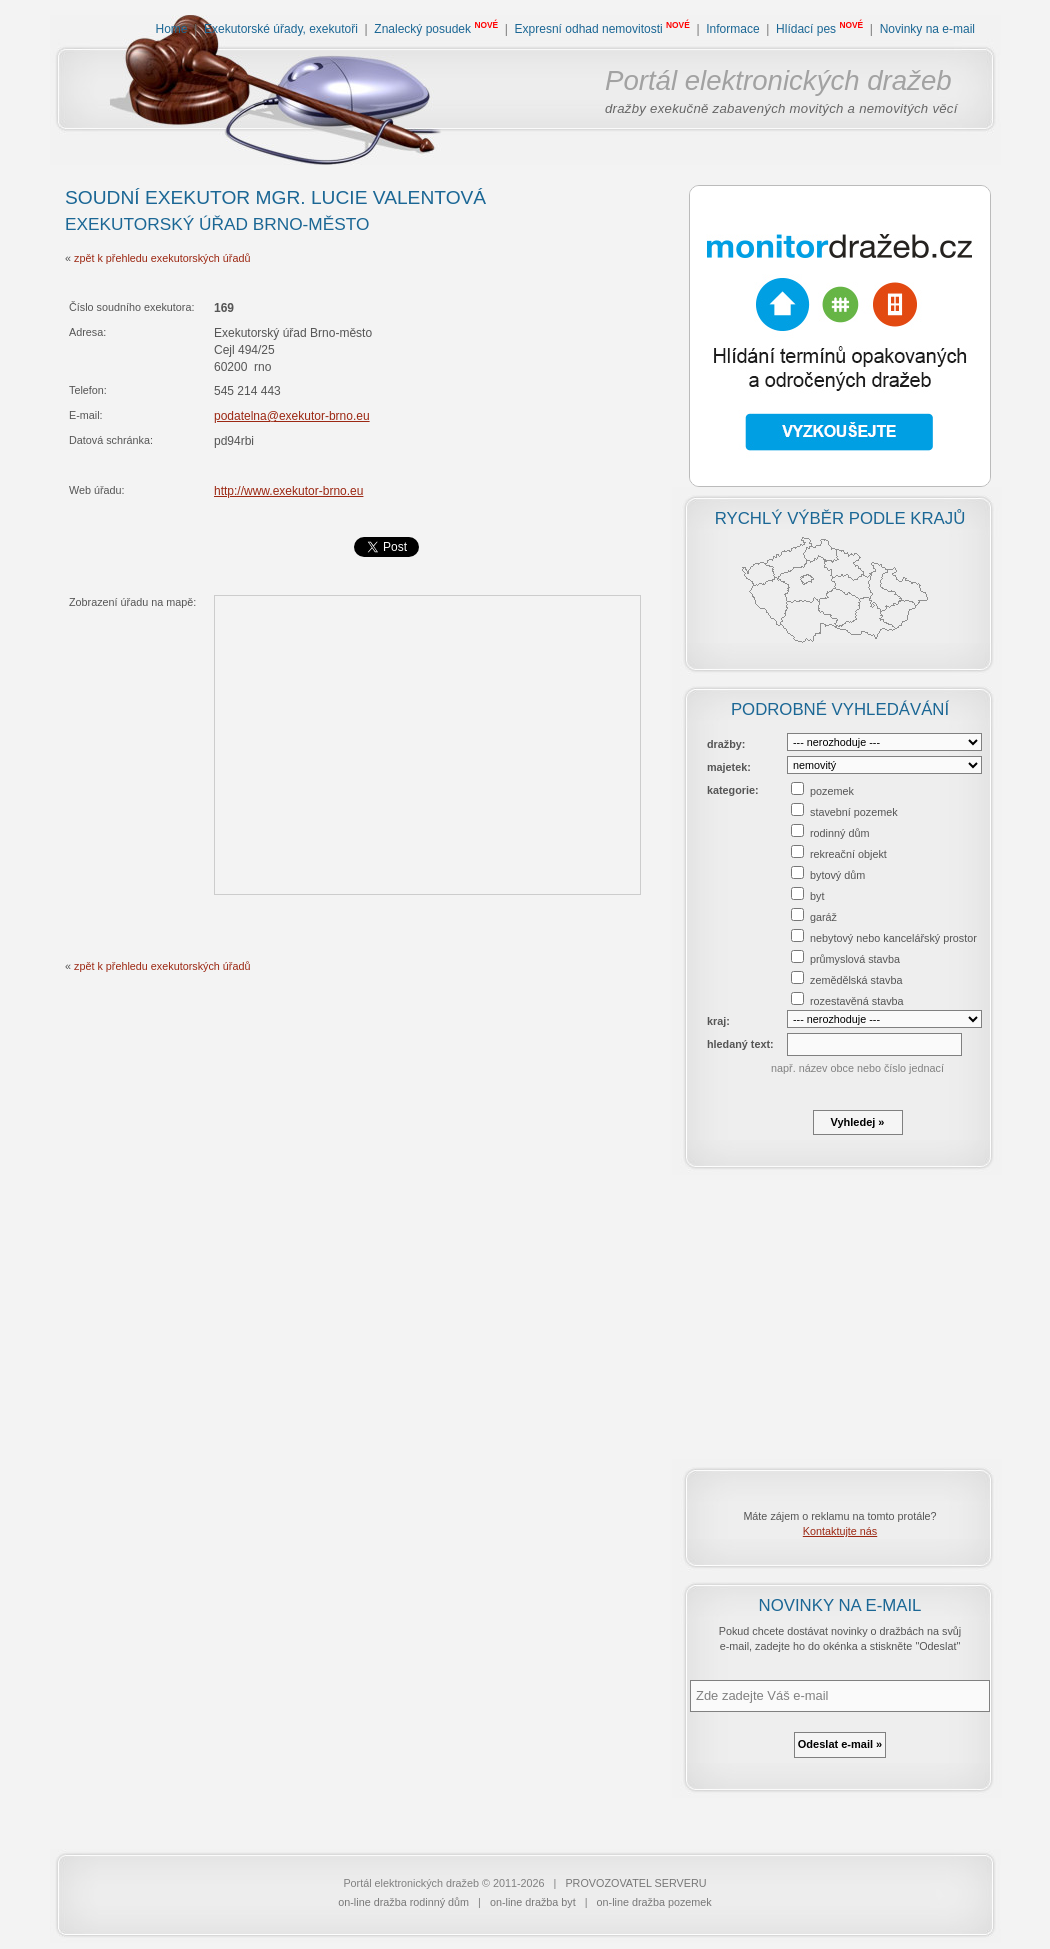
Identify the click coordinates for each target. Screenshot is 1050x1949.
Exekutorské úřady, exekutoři (281, 29)
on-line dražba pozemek (654, 1902)
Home (172, 29)
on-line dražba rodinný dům (403, 1902)
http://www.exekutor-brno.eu (288, 491)
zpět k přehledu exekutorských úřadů (162, 258)
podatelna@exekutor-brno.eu (292, 416)
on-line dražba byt (533, 1902)
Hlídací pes (806, 29)
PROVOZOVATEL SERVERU (635, 1883)
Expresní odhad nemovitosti (589, 29)
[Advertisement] (840, 1317)
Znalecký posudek (422, 29)
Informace (732, 29)
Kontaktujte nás (840, 1531)
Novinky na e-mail (927, 29)
